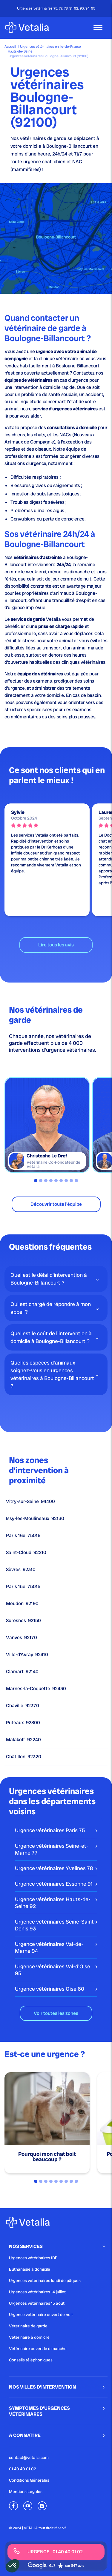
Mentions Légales (25, 2491)
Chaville (22, 1705)
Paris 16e (23, 1535)
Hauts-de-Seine (20, 51)
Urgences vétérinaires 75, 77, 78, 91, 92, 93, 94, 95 (56, 8)
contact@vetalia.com (29, 2457)
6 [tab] (61, 1180)
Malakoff (23, 1739)
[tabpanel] (47, 1125)
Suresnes (23, 1620)
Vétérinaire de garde (28, 2326)
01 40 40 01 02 (22, 2469)
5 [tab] (56, 1180)
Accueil (10, 46)
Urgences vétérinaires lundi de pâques (45, 2280)
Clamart (22, 1671)
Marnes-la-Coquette (36, 1688)
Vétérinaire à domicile (29, 2337)
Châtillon (23, 1756)
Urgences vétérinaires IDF (33, 2258)
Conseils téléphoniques (31, 2360)
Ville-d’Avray (27, 1654)
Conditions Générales (29, 2480)
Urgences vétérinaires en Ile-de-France (50, 46)
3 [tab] (45, 1180)
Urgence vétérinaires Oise (49, 1988)
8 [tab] (71, 1180)
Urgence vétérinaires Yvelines (54, 1868)
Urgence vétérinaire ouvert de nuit (41, 2314)
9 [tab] (76, 1180)
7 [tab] (66, 1180)
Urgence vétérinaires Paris (50, 1830)
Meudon (22, 1603)
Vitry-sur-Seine (30, 1501)
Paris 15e (23, 1586)
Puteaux (23, 1722)
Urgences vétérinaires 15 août (37, 2303)
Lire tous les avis (56, 945)
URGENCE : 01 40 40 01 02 (48, 2551)
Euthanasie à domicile (29, 2269)
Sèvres (21, 1569)
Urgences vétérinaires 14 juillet (37, 2292)
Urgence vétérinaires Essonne (54, 1883)
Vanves (21, 1637)
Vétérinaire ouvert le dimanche (38, 2348)
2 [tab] (40, 1180)
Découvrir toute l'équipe (56, 1204)
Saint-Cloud (26, 1552)
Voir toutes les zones (56, 2013)
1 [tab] (35, 1180)
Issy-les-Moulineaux (35, 1518)
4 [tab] (51, 1180)
